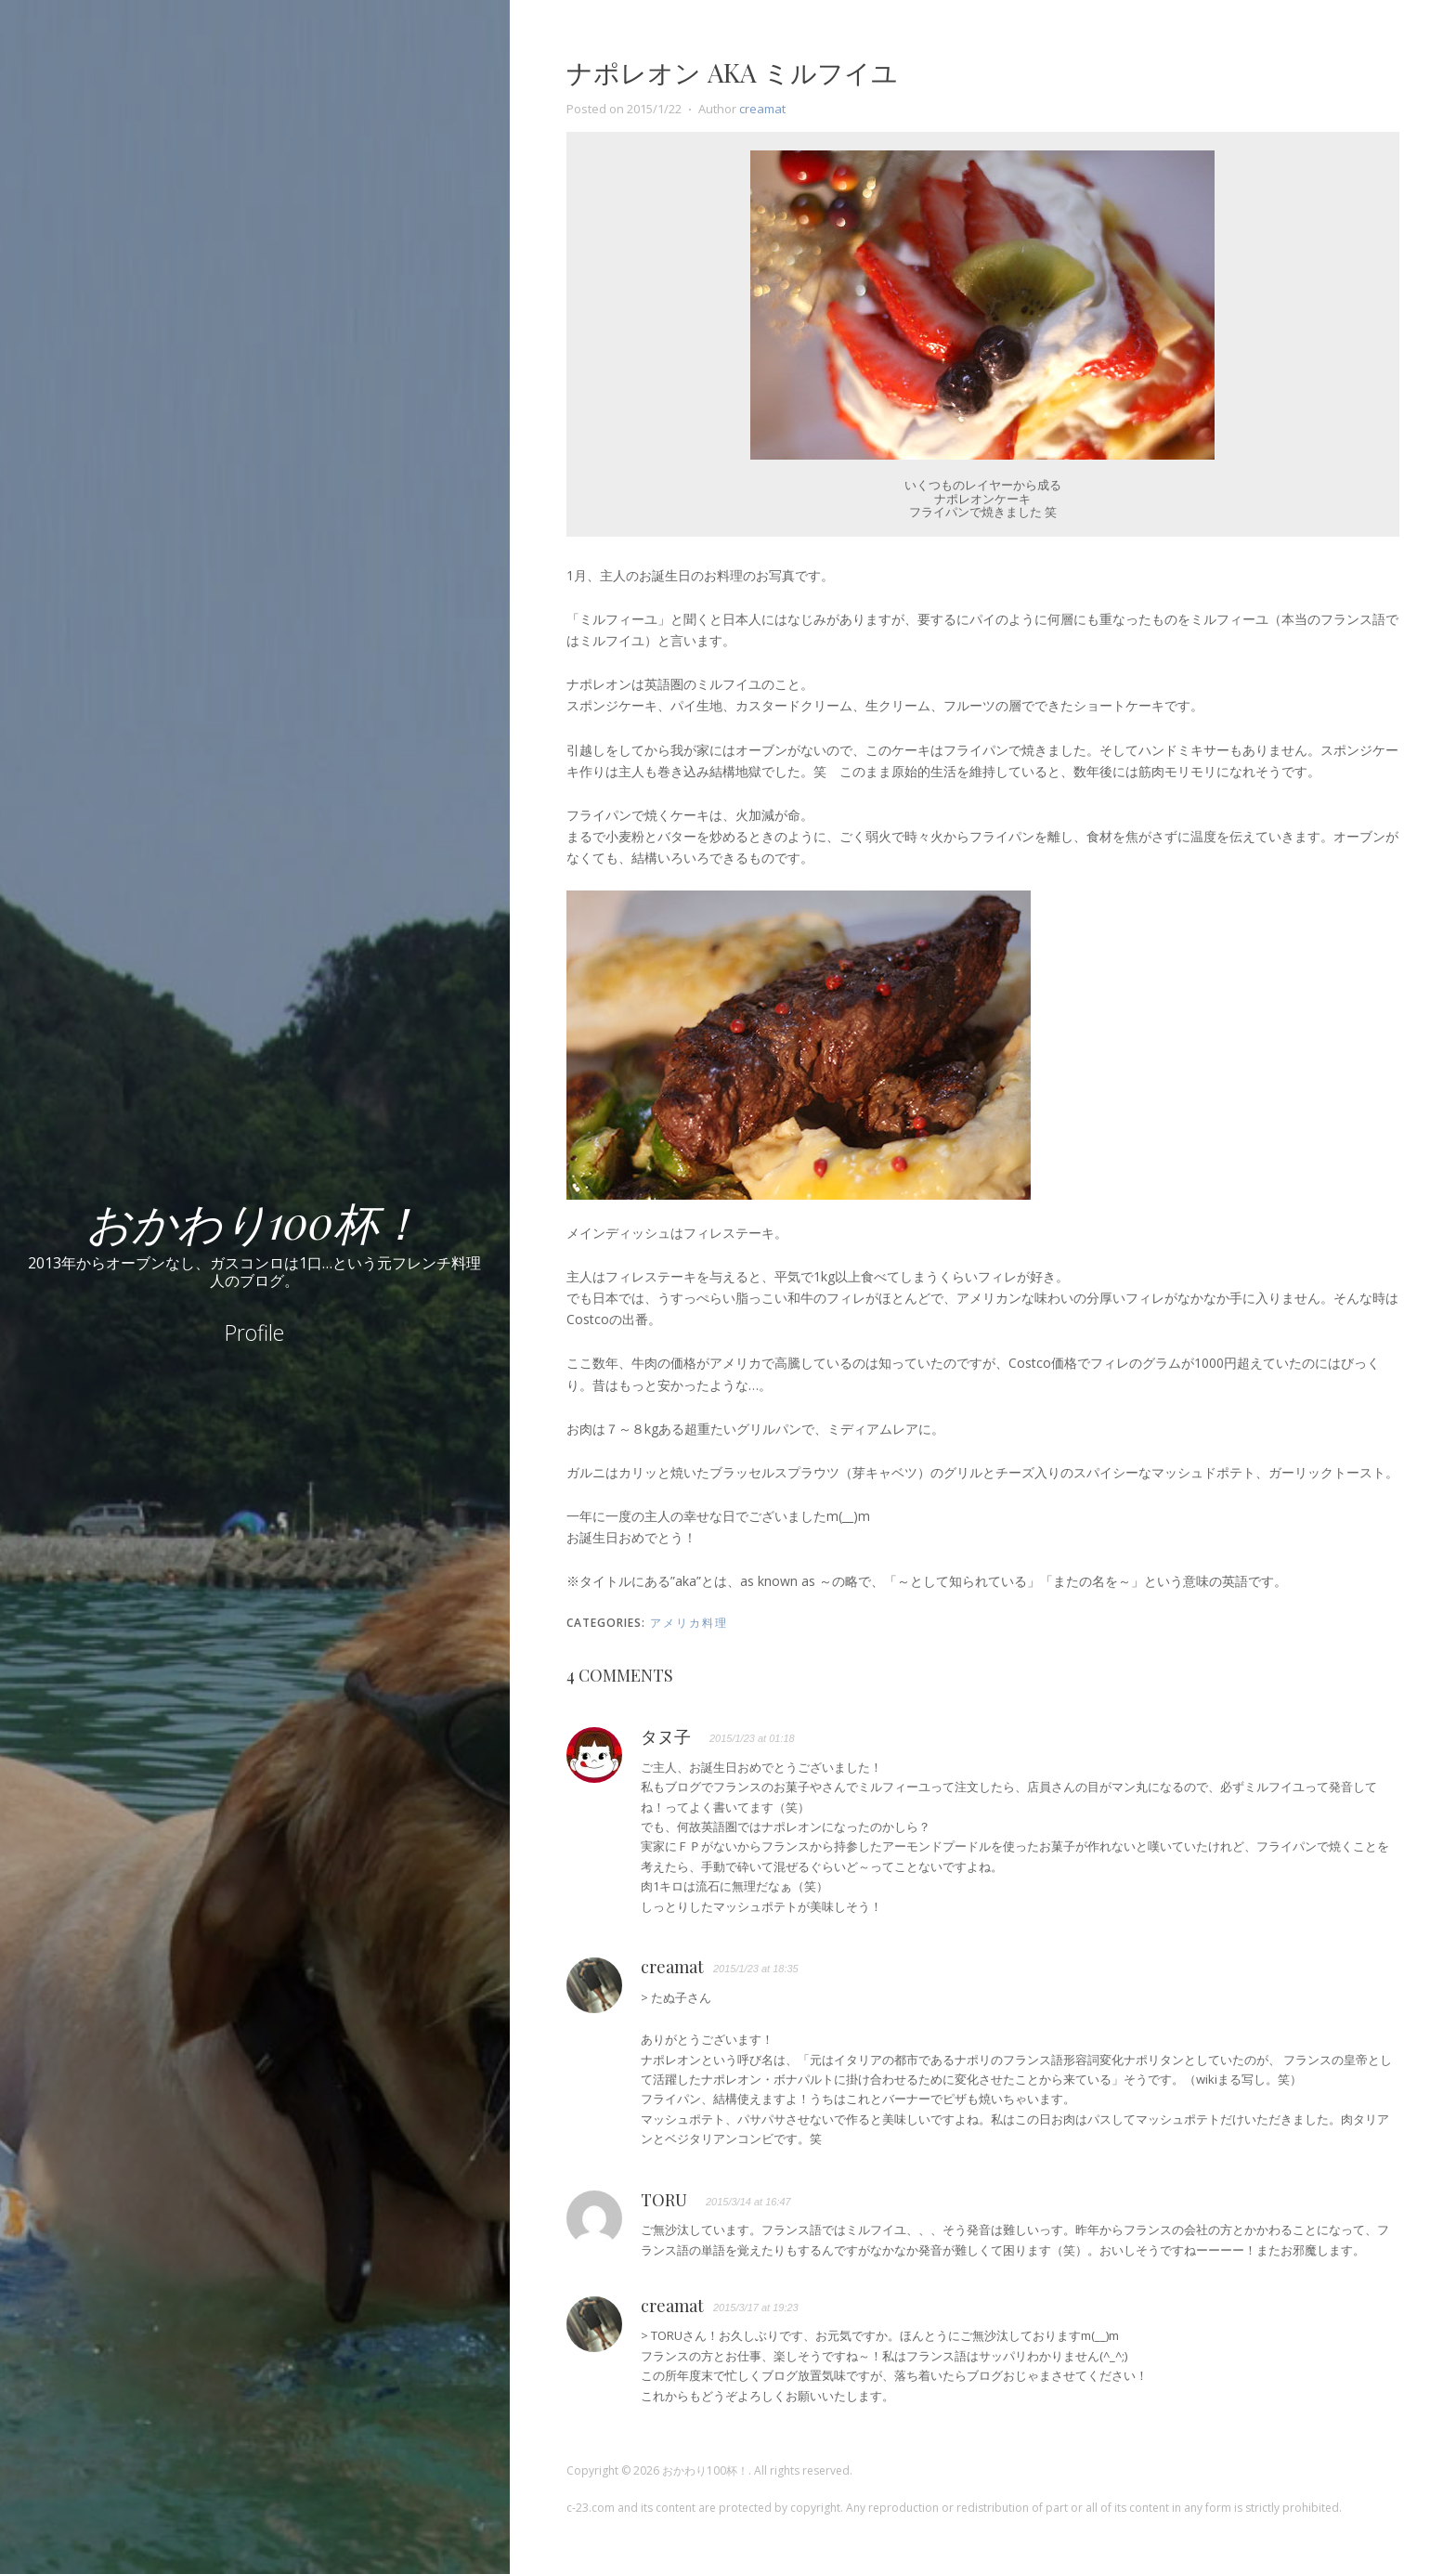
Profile (254, 1332)
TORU (664, 2200)
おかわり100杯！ (254, 1221)
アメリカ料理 (689, 1623)
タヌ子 (666, 1737)
